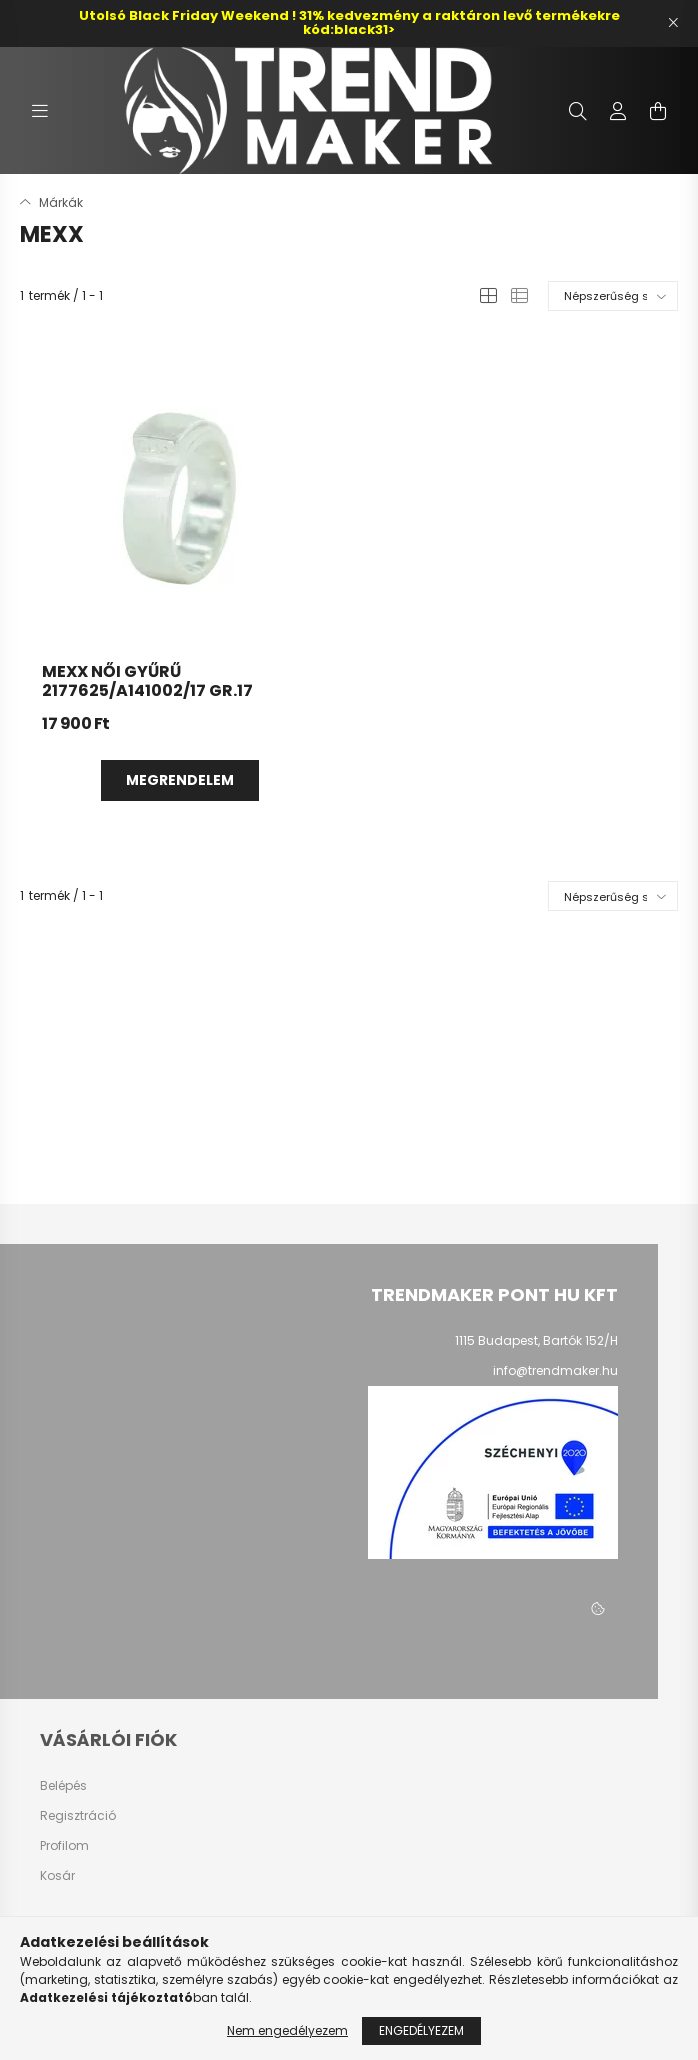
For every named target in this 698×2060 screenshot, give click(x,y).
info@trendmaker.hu (555, 1370)
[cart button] (658, 111)
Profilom (64, 1846)
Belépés (63, 1786)
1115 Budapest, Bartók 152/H (536, 1340)
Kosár (57, 1876)
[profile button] (618, 111)
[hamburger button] (40, 111)
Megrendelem (180, 780)
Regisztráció (78, 1816)
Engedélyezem (421, 2030)
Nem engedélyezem (287, 2030)
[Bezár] (673, 23)
